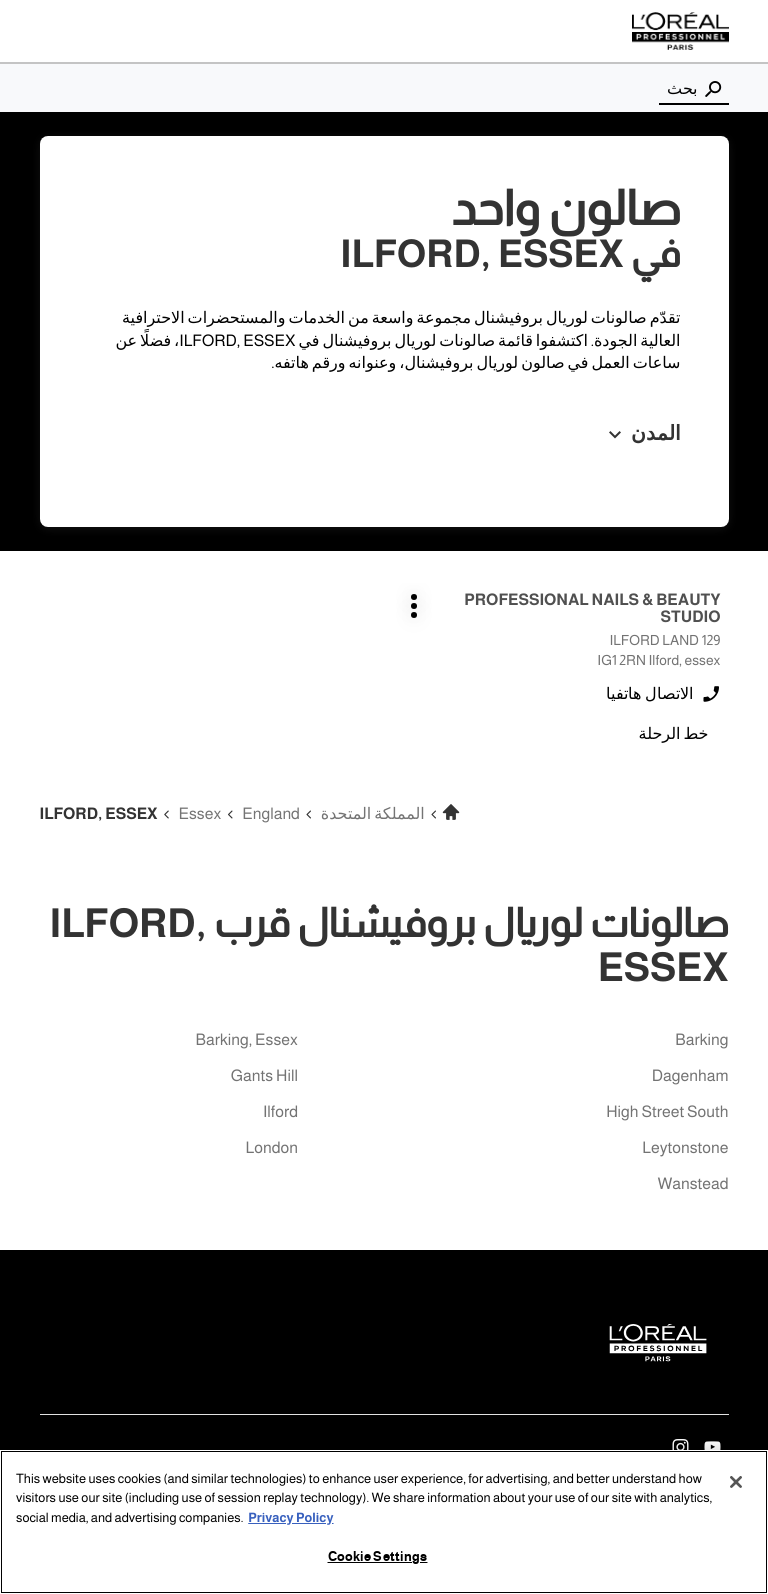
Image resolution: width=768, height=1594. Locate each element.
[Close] (736, 1482)
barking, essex (247, 1040)
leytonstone (685, 1148)
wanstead (692, 1184)
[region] (384, 1522)
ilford (280, 1112)
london (271, 1148)
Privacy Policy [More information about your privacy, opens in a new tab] (290, 1518)
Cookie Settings (378, 1557)
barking (701, 1040)
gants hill (264, 1076)
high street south (667, 1112)
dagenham (690, 1076)
